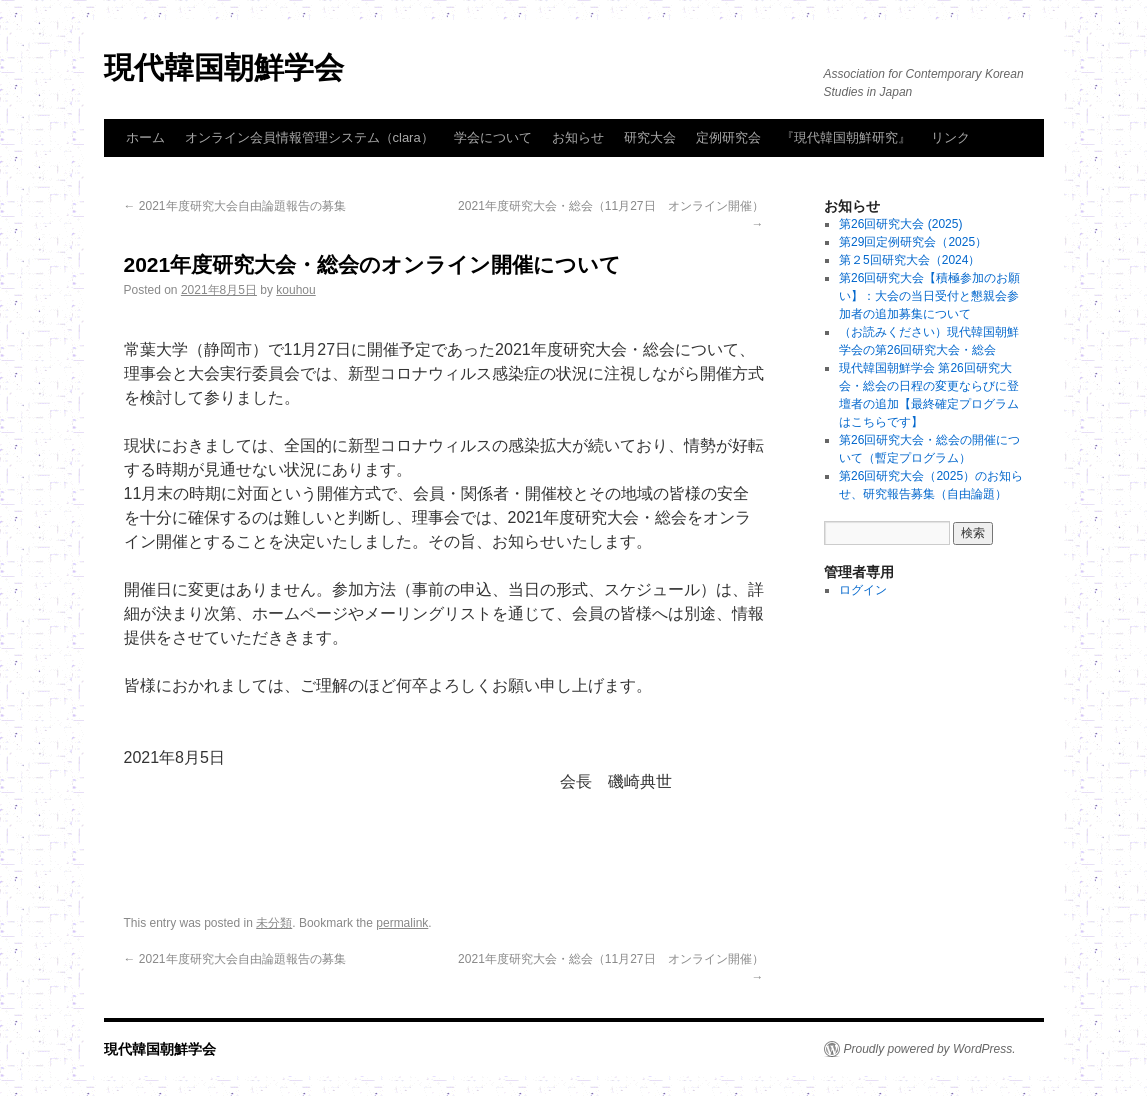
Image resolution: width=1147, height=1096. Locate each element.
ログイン (863, 590)
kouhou (295, 290)
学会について (493, 137)
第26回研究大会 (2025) (900, 224)
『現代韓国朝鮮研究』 (846, 137)
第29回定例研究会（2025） (913, 242)
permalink (402, 923)
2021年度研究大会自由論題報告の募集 (235, 206)
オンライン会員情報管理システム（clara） (309, 137)
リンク (950, 137)
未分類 (274, 923)
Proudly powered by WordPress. (930, 1049)
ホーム (145, 137)
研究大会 (650, 137)
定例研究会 (728, 137)
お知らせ (578, 137)
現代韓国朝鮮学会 (224, 67)
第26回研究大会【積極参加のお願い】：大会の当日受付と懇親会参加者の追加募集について (929, 296)
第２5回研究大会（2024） (909, 260)
